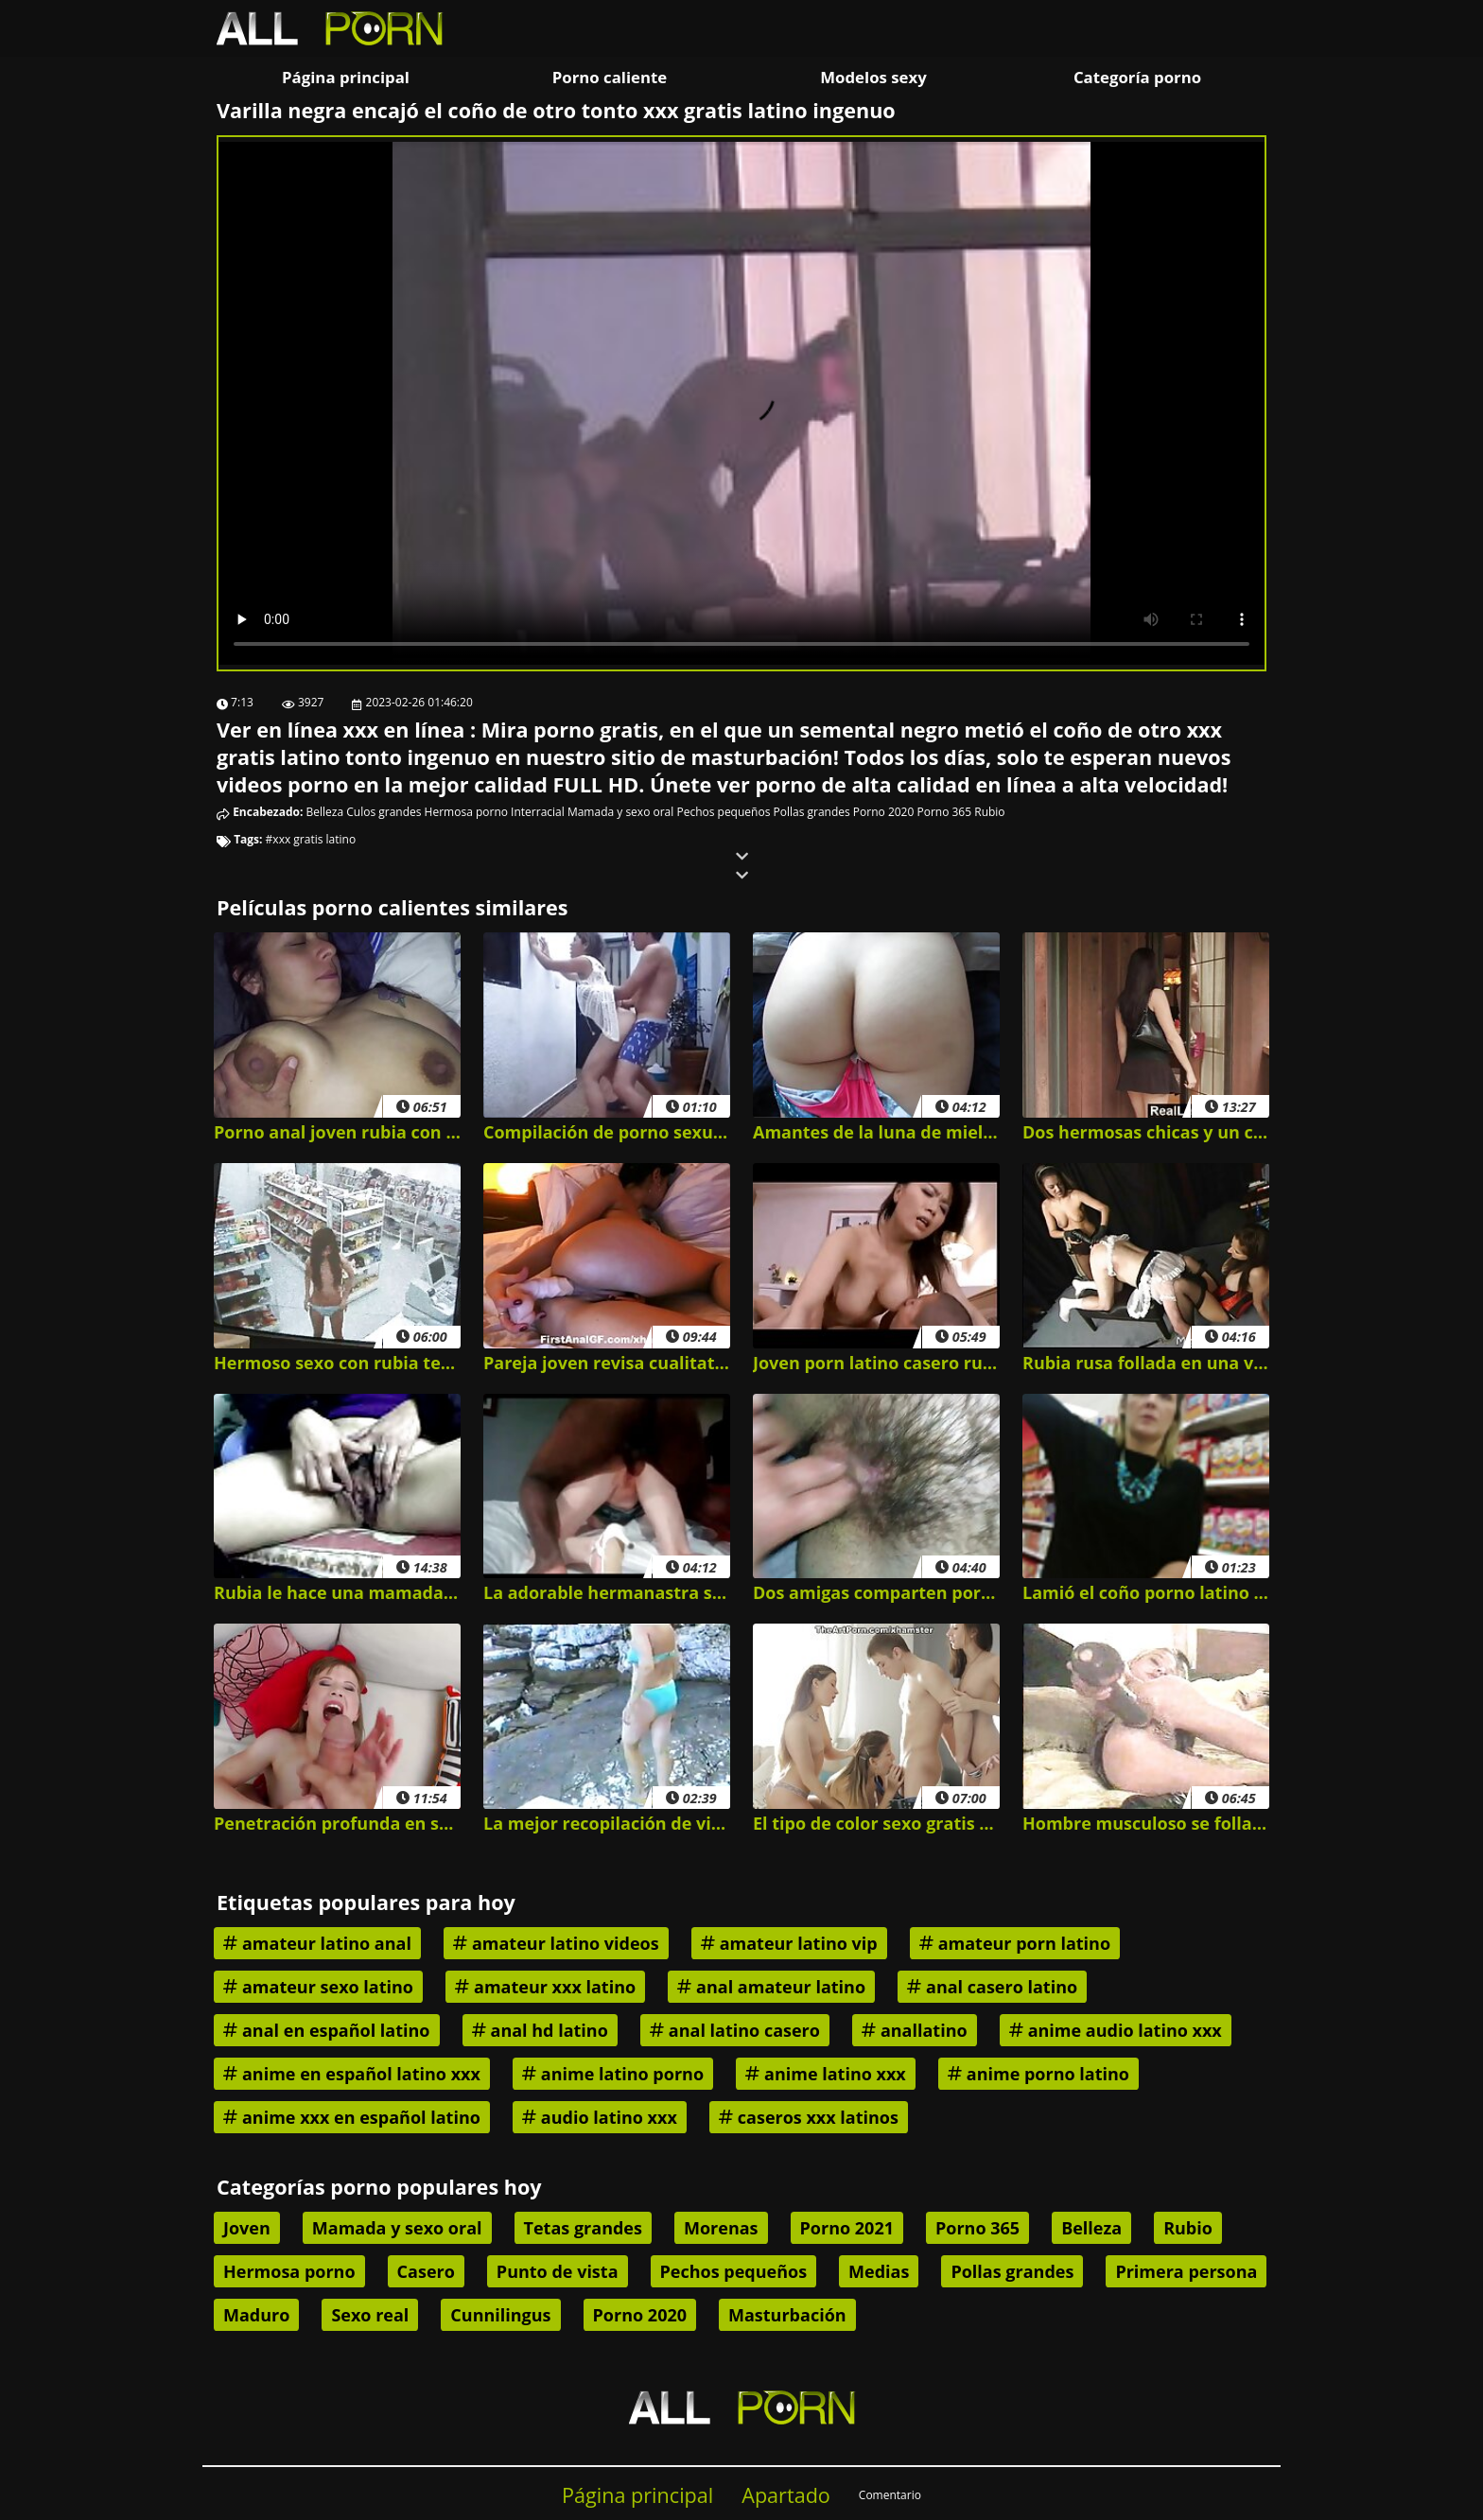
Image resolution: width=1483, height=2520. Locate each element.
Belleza (325, 812)
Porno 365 (943, 812)
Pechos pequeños (723, 812)
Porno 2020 (883, 812)
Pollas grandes (811, 812)
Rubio (989, 812)
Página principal (346, 77)
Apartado (786, 2495)
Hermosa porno (466, 812)
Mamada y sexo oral (620, 812)
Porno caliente (609, 77)
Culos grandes (383, 812)
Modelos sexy (873, 77)
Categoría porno (1137, 77)
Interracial (538, 812)
